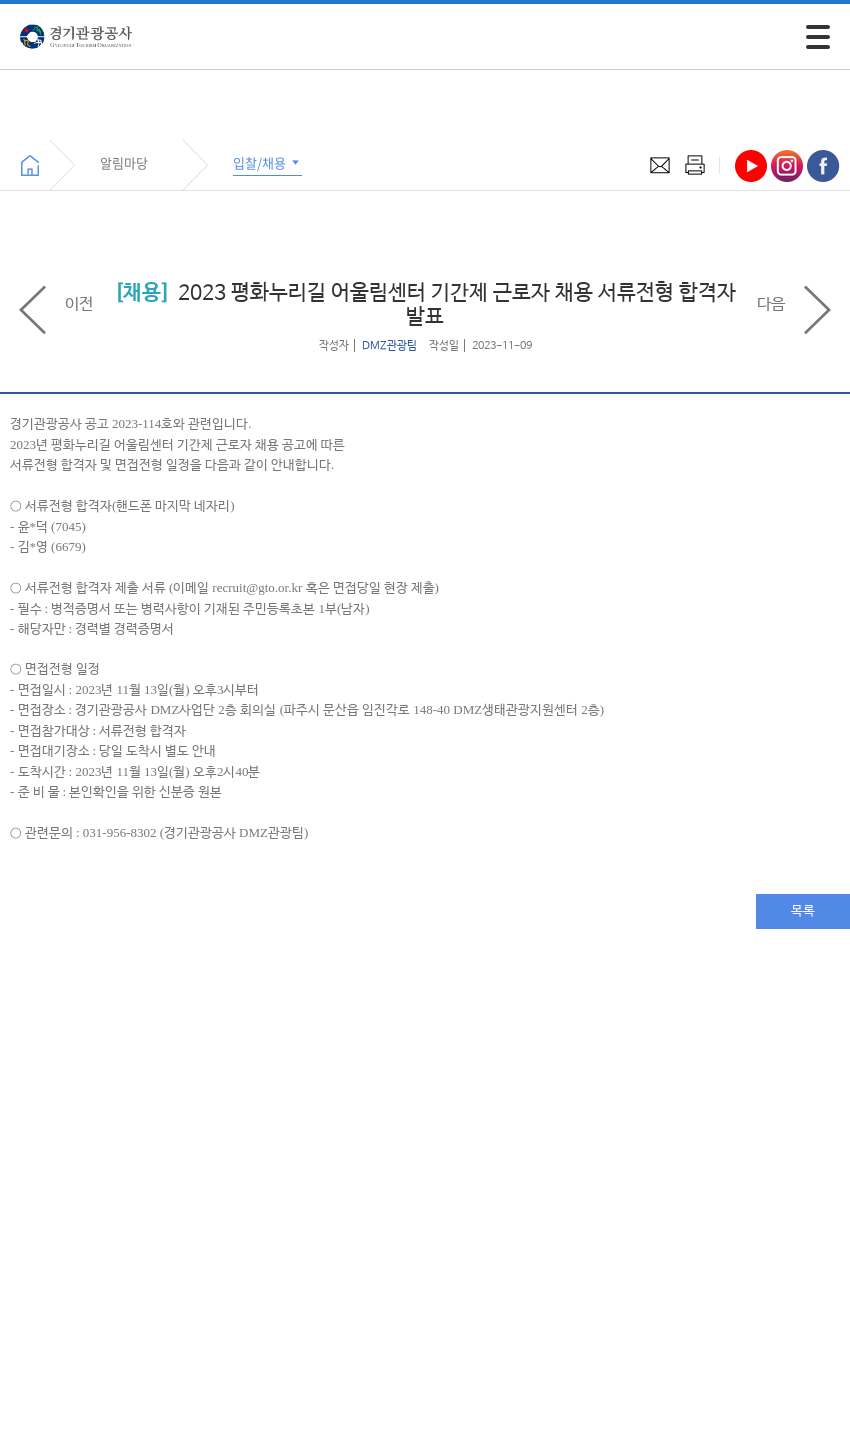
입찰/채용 (267, 162)
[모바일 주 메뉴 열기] (818, 37)
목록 (803, 911)
